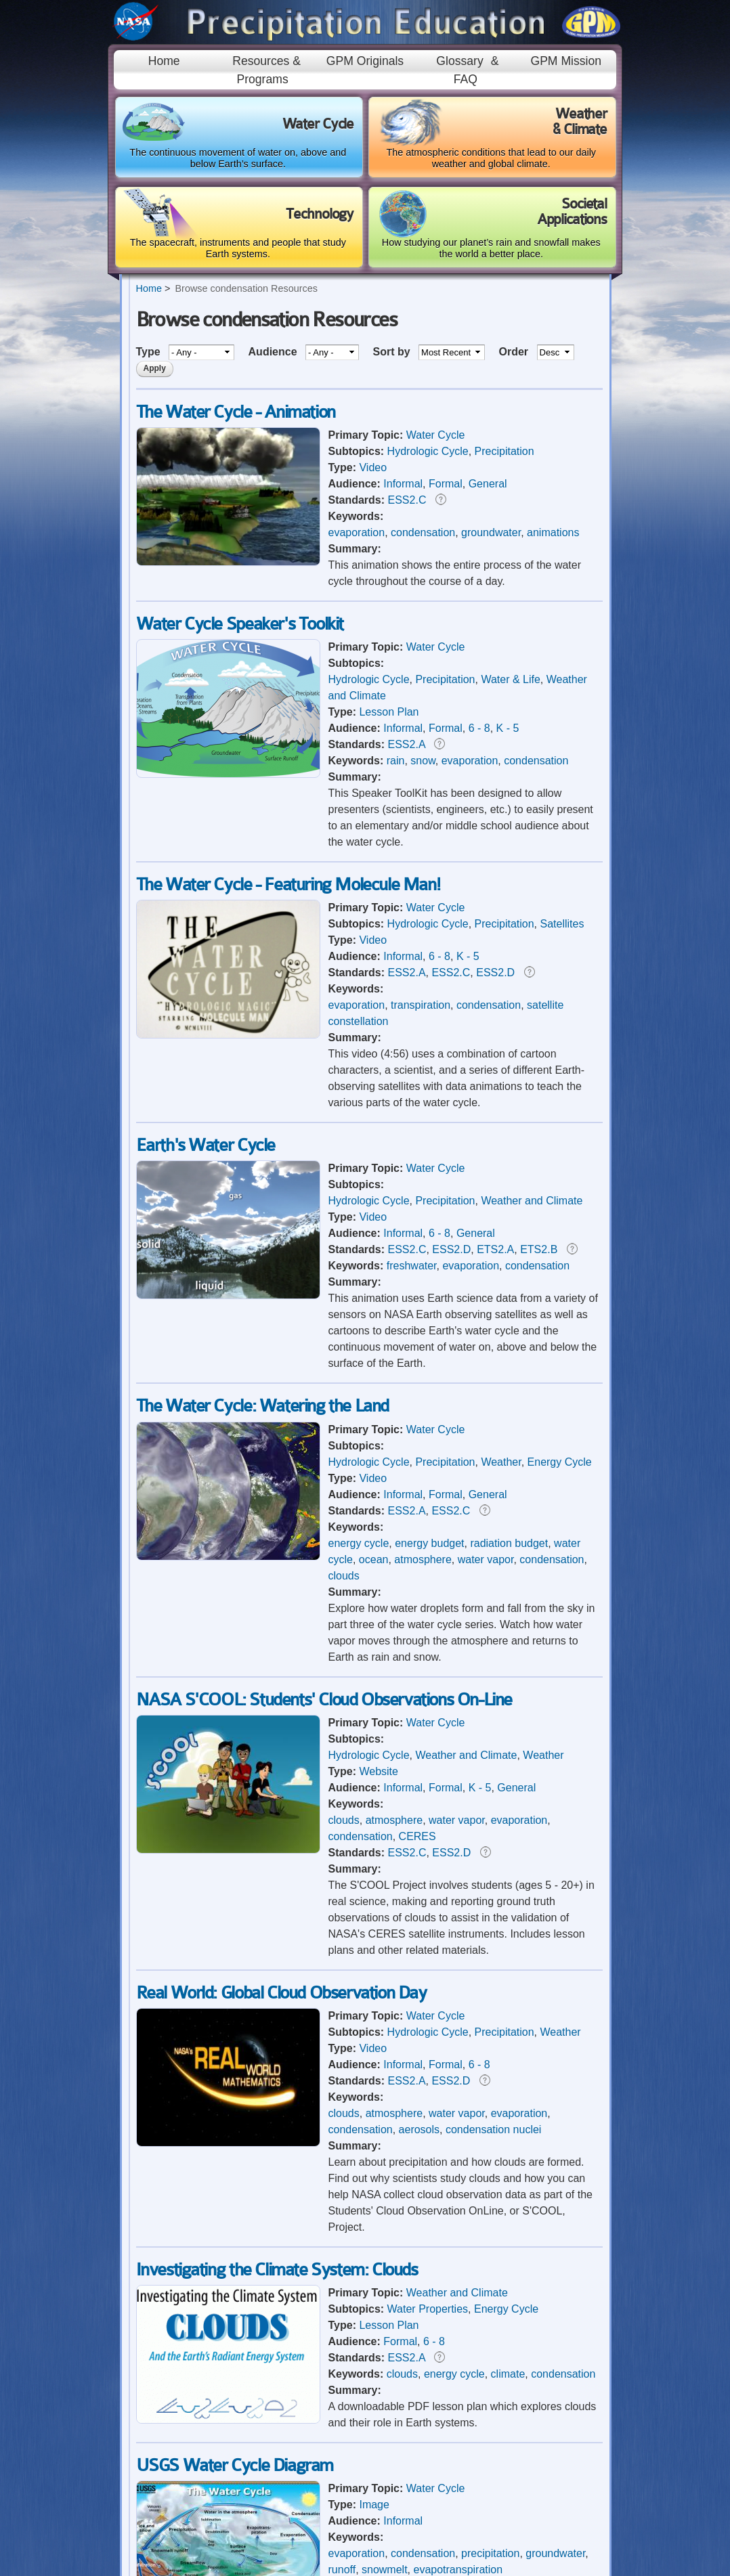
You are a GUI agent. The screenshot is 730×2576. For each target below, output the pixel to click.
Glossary (459, 61)
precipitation (490, 2553)
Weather (501, 1462)
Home (164, 61)
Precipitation (504, 451)
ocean (374, 1559)
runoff (342, 2569)
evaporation (356, 532)
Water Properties (427, 2309)
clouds (344, 1575)
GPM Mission (565, 61)
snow (422, 760)
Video (373, 467)
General (488, 483)
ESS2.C (407, 500)
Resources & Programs (266, 69)
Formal (446, 483)
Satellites (562, 924)
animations (553, 532)
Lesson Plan (388, 712)
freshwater (412, 1265)
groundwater (491, 532)
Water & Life (510, 679)
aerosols (419, 2129)
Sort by (392, 351)
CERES (417, 1836)
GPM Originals (365, 61)
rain (396, 760)
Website (378, 1771)
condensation (423, 532)
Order (515, 351)
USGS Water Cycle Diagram (234, 2465)
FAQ (465, 79)
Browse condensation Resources (246, 288)
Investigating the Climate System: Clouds (277, 2269)
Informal (403, 483)
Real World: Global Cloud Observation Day (281, 1993)
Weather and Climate (531, 1200)
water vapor (486, 1559)
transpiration (420, 1005)
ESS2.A (406, 744)
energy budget (429, 1543)
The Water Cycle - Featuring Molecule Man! (288, 884)
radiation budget (509, 1543)
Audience (274, 351)
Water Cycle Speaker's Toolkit (239, 624)
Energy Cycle (560, 1462)
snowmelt (385, 2569)
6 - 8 (479, 728)
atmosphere (423, 1559)
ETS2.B (538, 1249)
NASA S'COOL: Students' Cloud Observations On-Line (324, 1699)
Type (150, 351)
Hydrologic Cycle (428, 451)
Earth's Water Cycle (205, 1145)
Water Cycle (435, 435)
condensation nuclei (493, 2129)
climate (508, 2374)
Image (374, 2504)
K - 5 (507, 728)
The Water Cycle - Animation (235, 412)
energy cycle (358, 1543)
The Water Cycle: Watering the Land (262, 1406)
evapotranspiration (457, 2569)
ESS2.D (495, 972)
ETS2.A (495, 1249)
